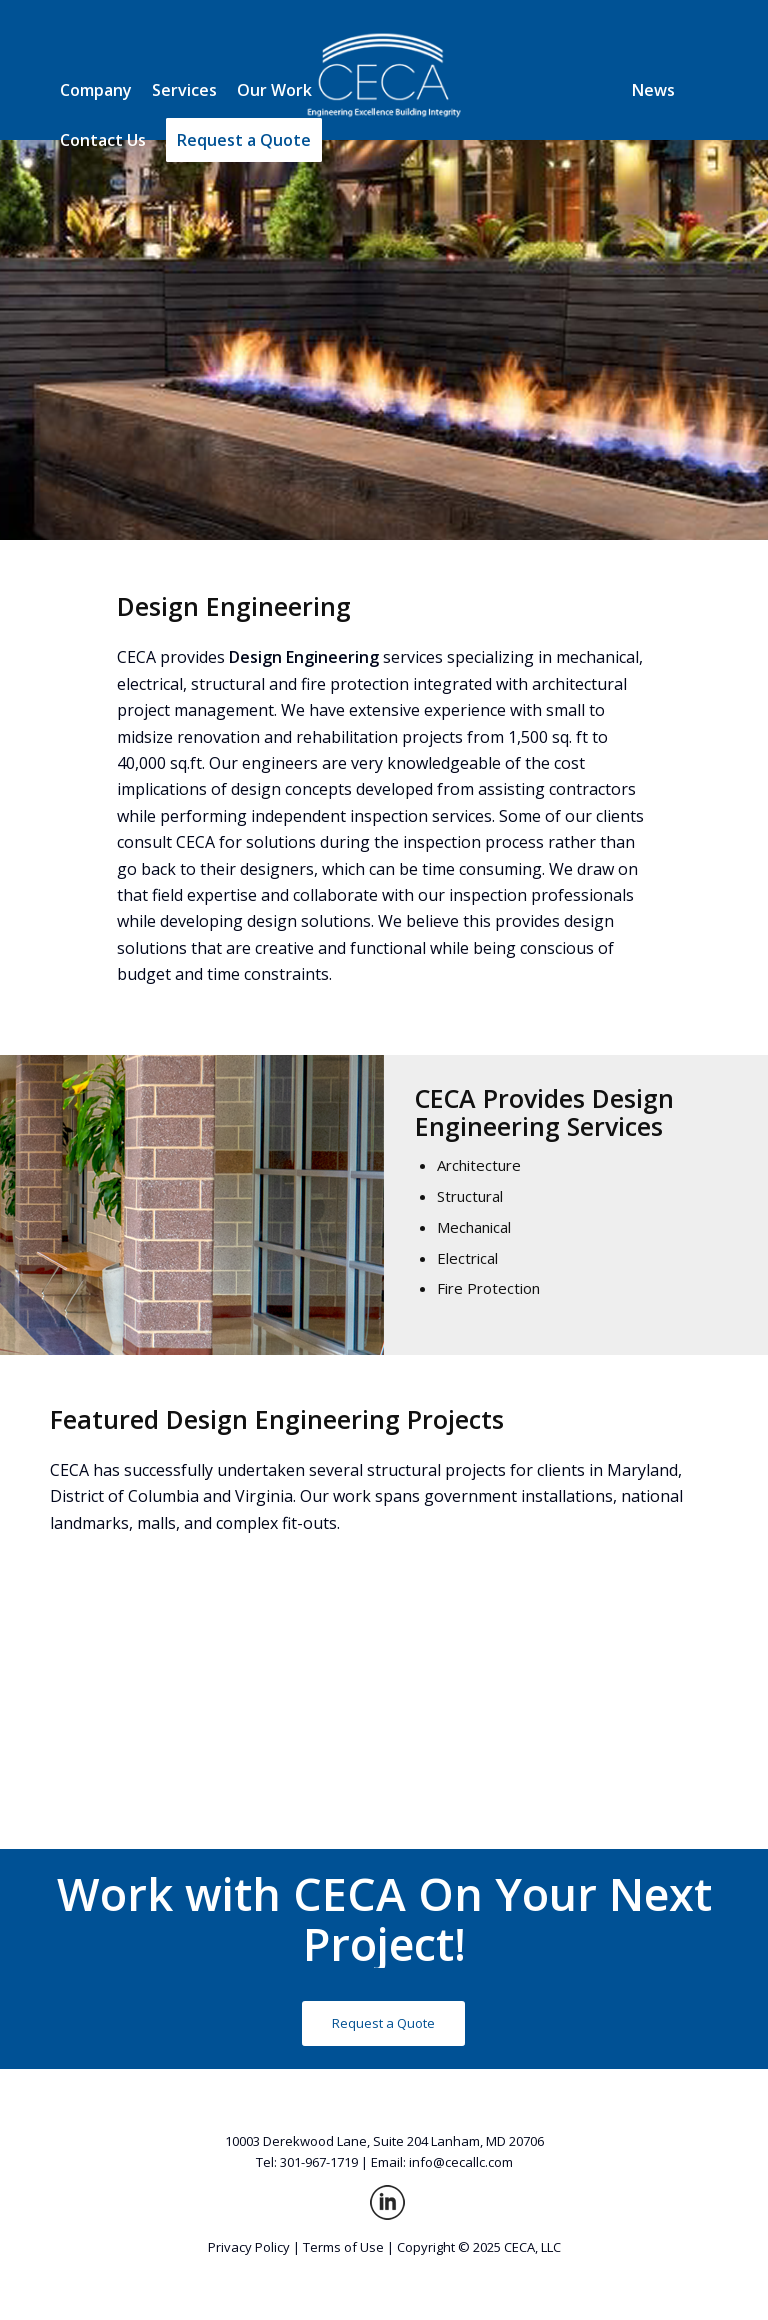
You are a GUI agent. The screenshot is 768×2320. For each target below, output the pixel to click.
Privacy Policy (249, 2247)
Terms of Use (343, 2247)
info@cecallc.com (461, 2162)
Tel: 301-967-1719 (307, 2162)
